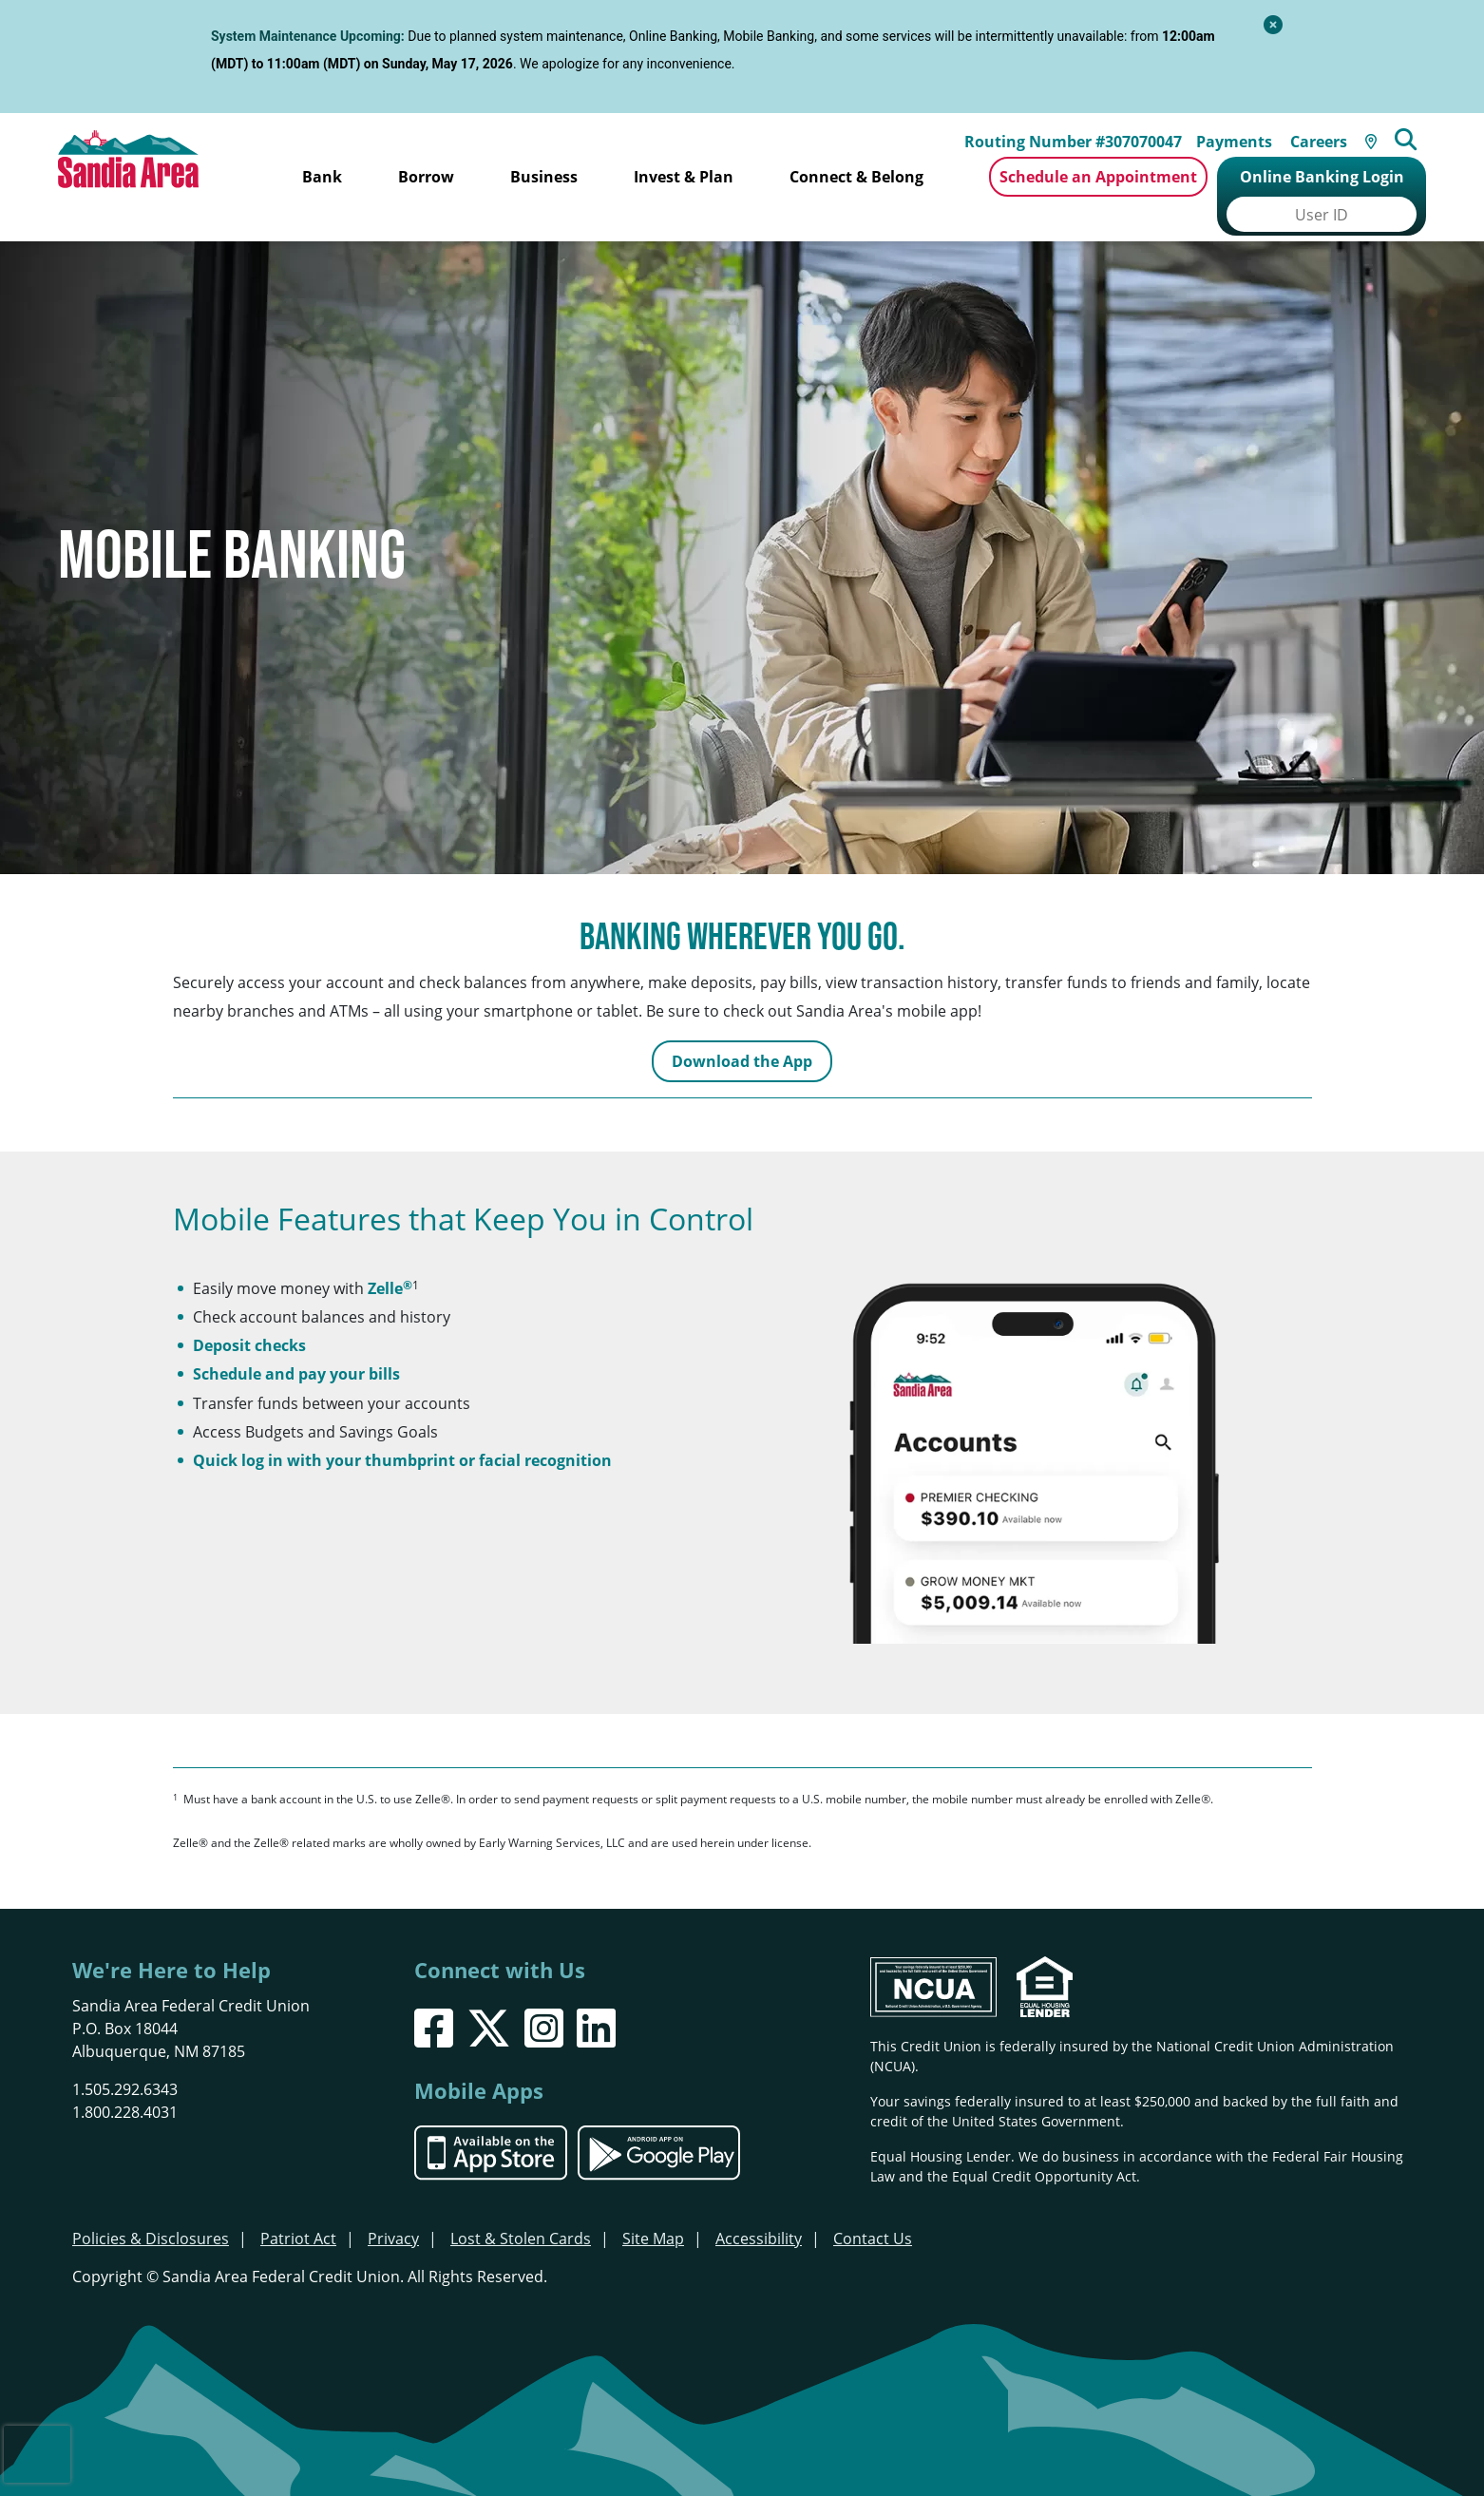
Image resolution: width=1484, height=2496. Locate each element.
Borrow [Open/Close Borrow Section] (426, 176)
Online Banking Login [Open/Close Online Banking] (1322, 176)
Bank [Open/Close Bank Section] (322, 176)
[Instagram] (543, 1998)
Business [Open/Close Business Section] (544, 176)
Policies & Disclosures (150, 2209)
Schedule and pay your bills (296, 1344)
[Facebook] (433, 1998)
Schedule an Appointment (1098, 176)
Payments (1242, 134)
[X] (488, 1998)
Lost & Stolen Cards (520, 2209)
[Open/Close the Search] (1416, 132)
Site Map (653, 2209)
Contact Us (872, 2209)
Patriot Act (298, 2209)
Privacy (393, 2209)
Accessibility (758, 2209)
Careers (1326, 134)
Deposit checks (249, 1315)
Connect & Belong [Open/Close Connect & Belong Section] (856, 176)
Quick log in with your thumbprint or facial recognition (402, 1429)
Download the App (742, 1031)
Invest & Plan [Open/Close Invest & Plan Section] (683, 176)
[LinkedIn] (596, 1998)
